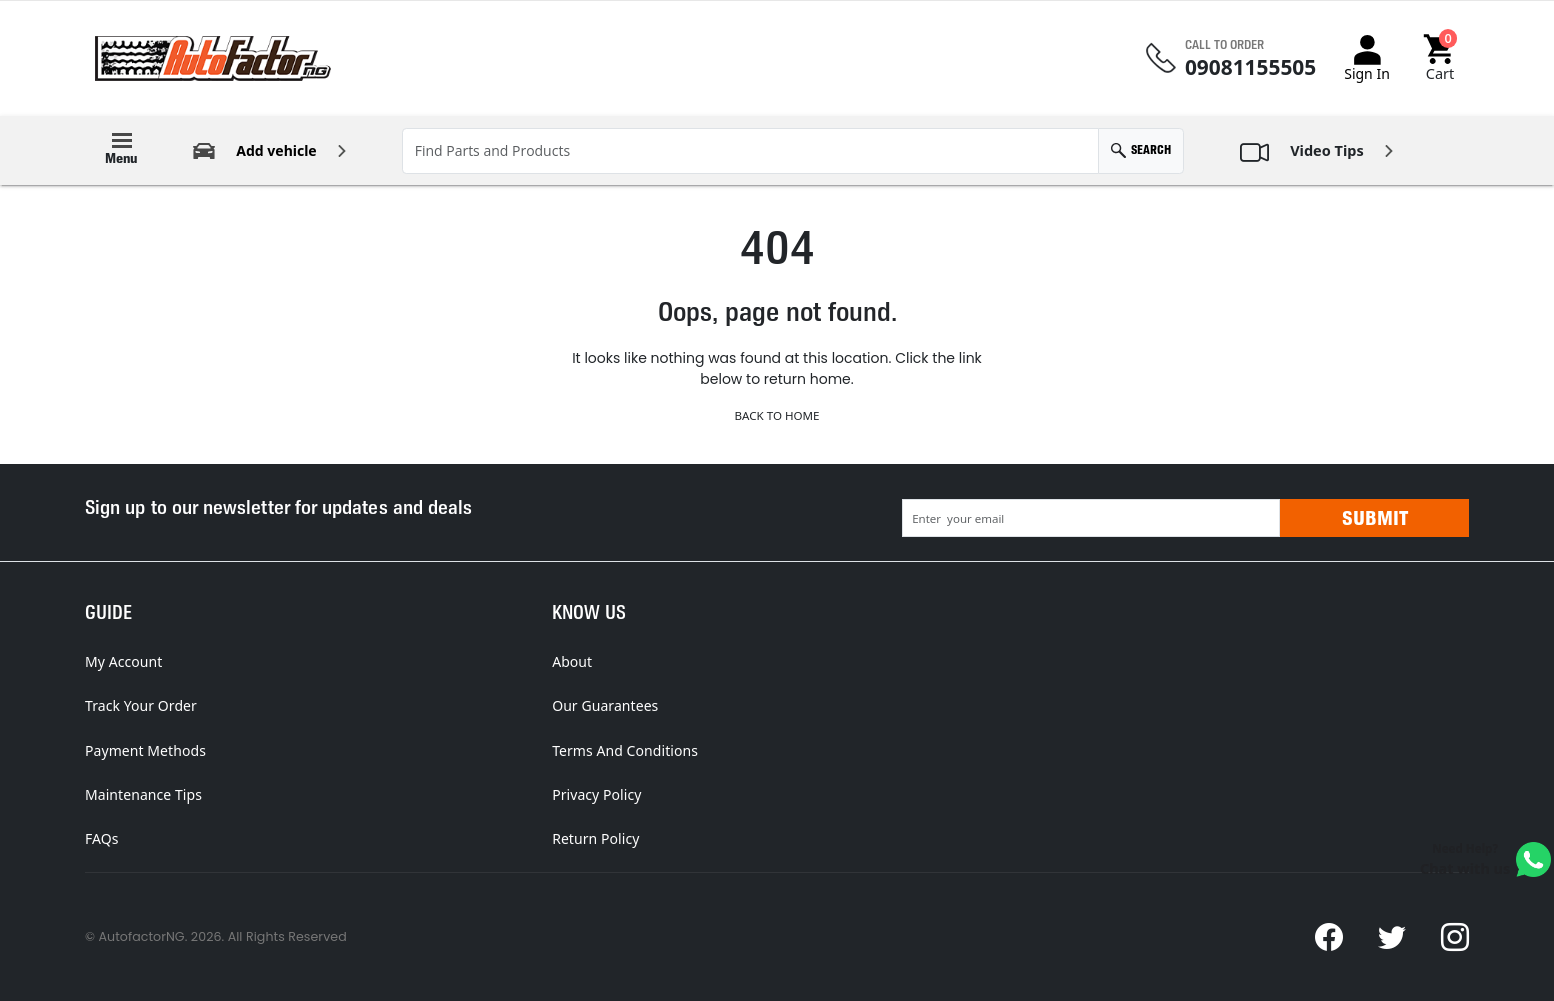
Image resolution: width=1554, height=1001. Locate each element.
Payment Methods (145, 750)
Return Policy (595, 838)
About (572, 661)
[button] (1440, 58)
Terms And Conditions (625, 750)
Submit (1375, 518)
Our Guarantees (605, 705)
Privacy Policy (596, 794)
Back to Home (776, 415)
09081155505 (1250, 67)
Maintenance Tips (143, 794)
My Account (123, 661)
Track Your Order (141, 705)
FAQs (102, 838)
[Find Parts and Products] (750, 151)
